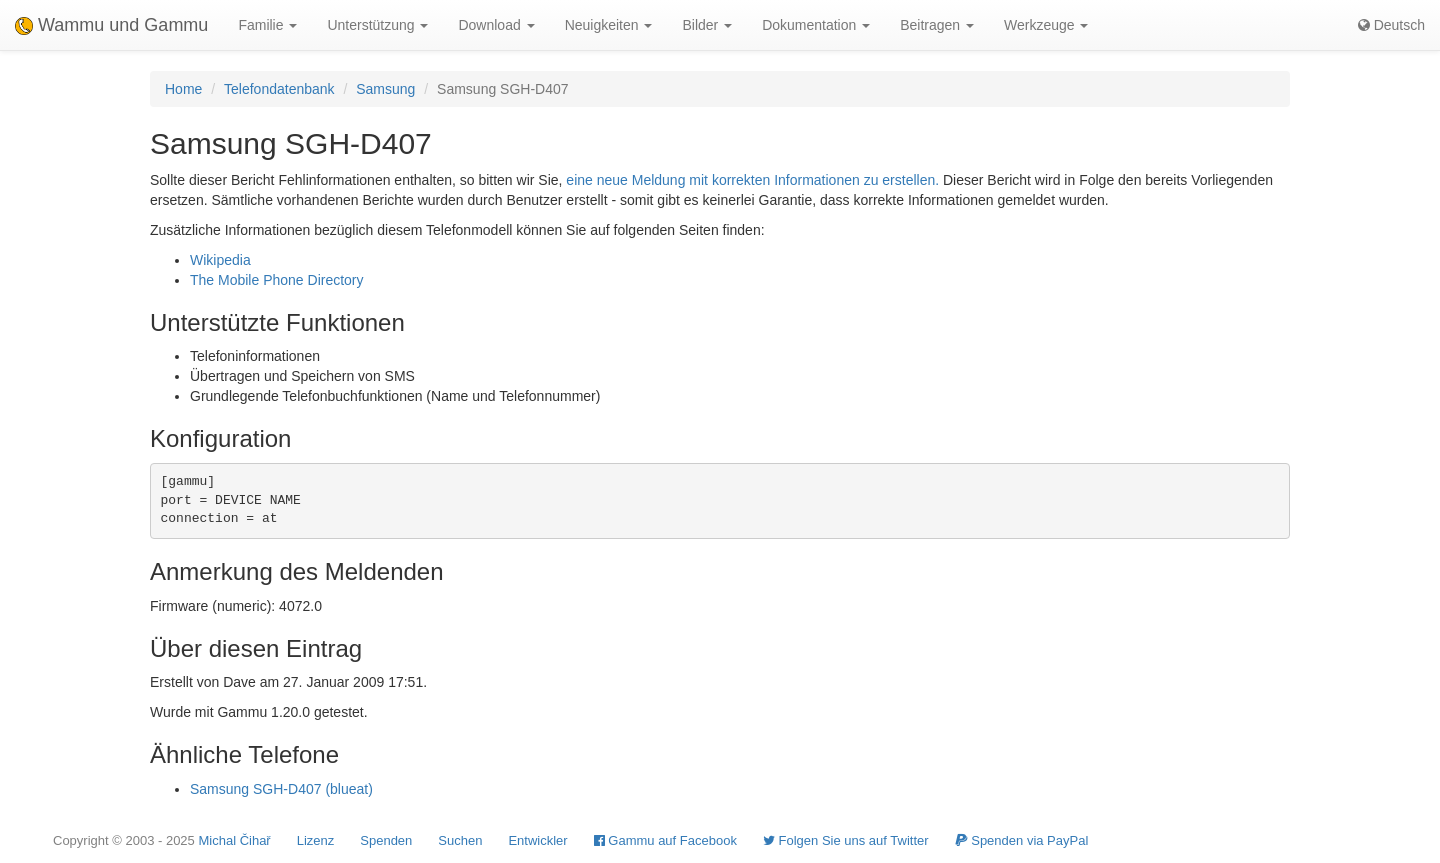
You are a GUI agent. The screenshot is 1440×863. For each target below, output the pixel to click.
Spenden (386, 840)
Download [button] (496, 25)
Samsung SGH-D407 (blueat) (281, 789)
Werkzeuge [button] (1046, 25)
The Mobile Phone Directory (277, 280)
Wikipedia (220, 260)
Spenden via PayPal (1022, 840)
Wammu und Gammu (111, 25)
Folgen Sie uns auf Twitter (846, 840)
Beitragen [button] (937, 25)
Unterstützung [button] (377, 25)
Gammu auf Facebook (665, 840)
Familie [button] (267, 25)
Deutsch (1391, 25)
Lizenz (316, 840)
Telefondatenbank (279, 89)
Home (183, 89)
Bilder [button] (707, 25)
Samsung (385, 89)
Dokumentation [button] (816, 25)
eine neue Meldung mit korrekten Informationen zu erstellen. (752, 180)
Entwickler (537, 840)
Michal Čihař (234, 840)
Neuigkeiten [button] (609, 25)
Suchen (460, 840)
